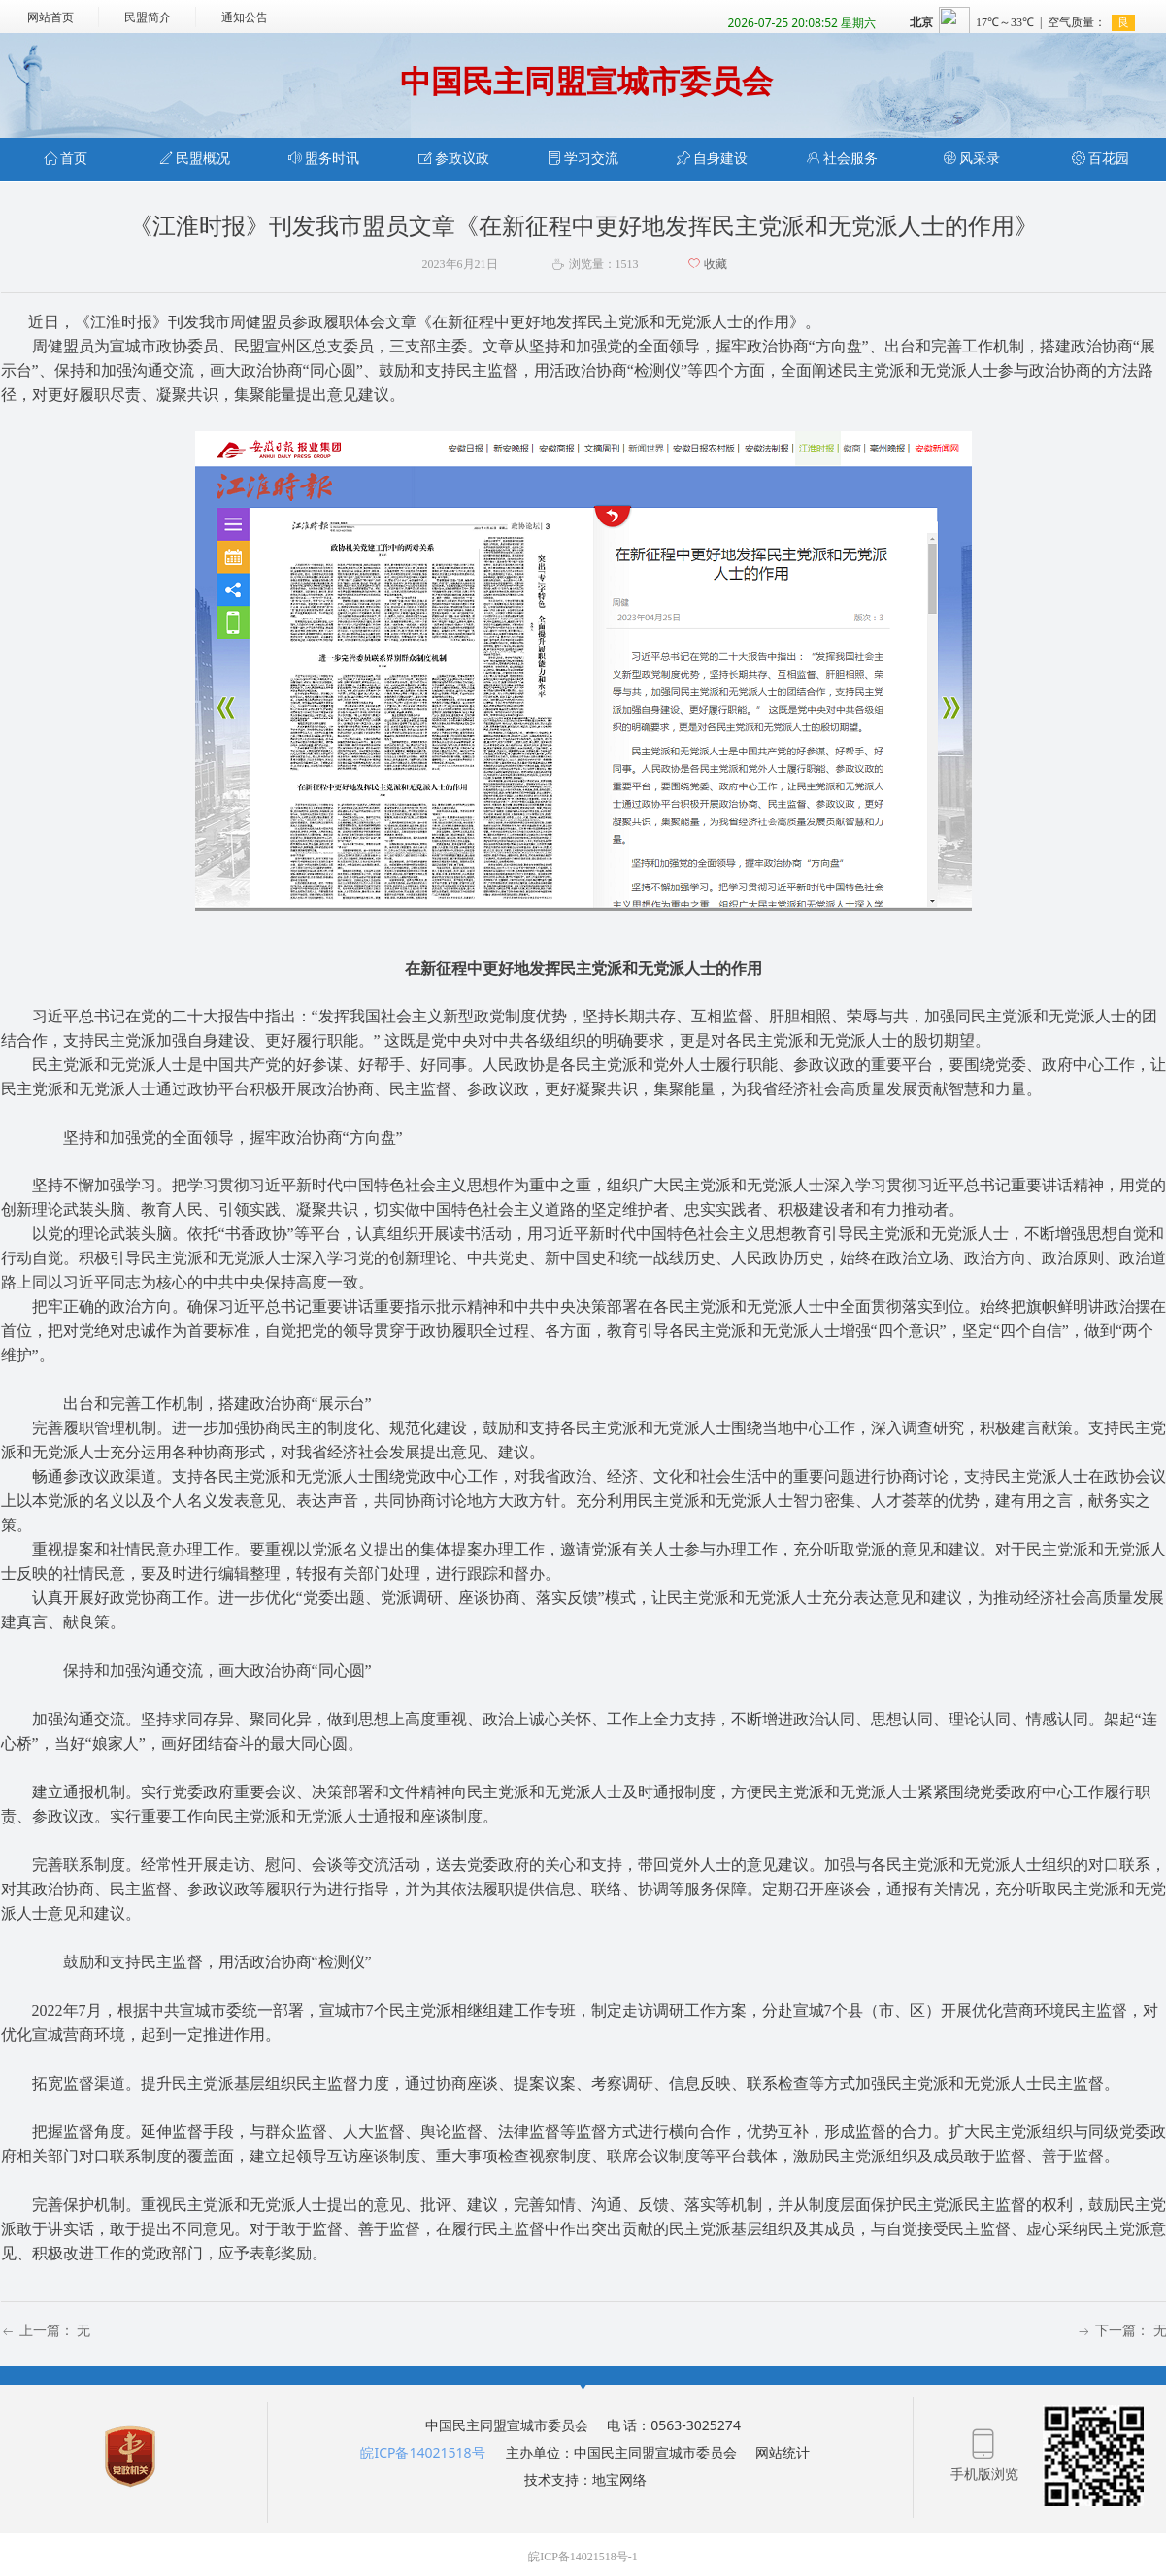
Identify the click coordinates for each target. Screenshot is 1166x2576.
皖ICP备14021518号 (422, 2452)
